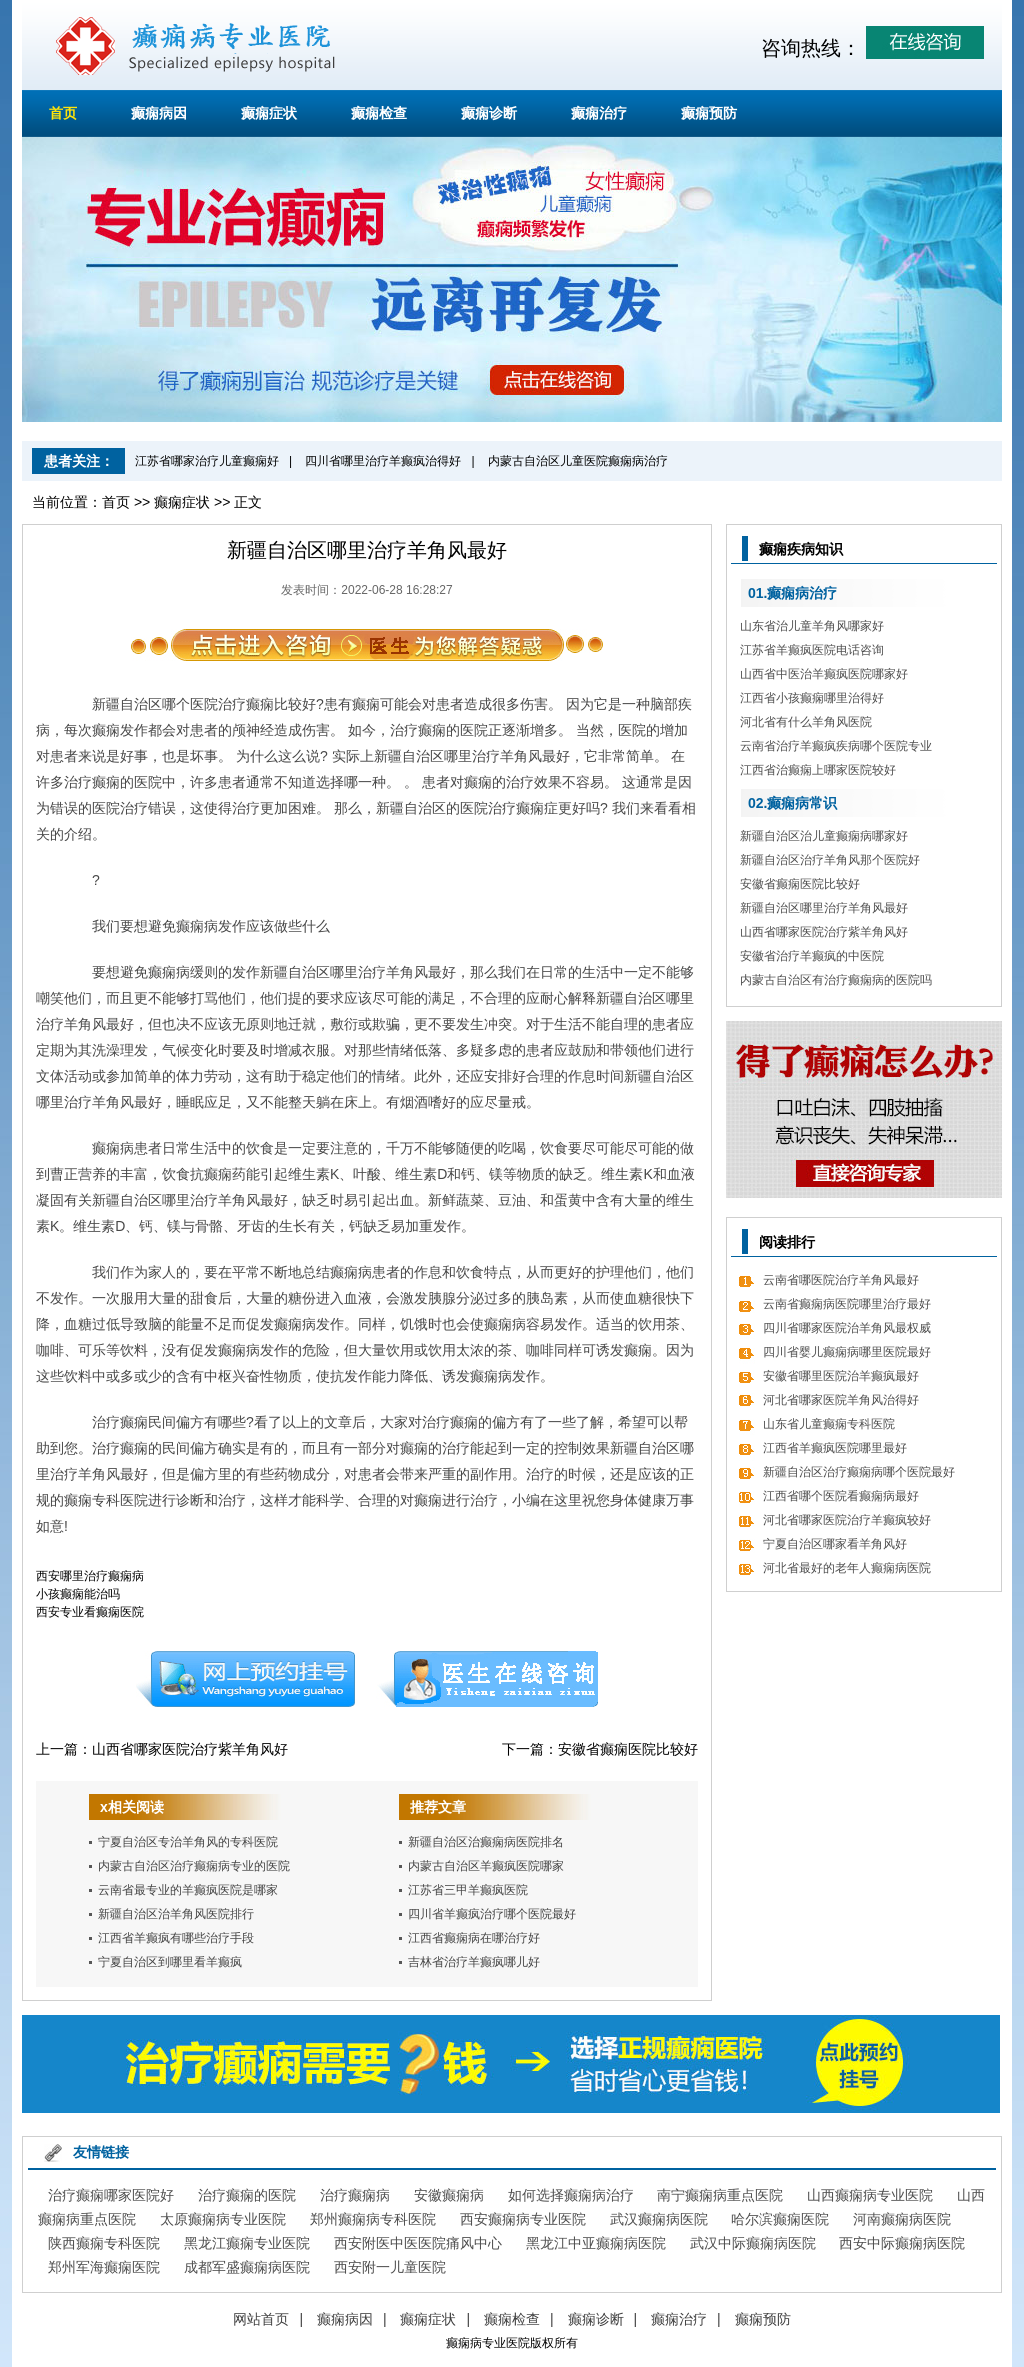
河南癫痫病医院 (902, 2219)
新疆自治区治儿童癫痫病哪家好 (824, 836)
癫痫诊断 (489, 113)
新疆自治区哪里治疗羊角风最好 (824, 908)
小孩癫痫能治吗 (78, 1594)
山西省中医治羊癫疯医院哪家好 (824, 674)
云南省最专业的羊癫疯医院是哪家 (188, 1890)
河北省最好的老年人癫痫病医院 (847, 1568)
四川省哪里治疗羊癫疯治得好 (383, 461)
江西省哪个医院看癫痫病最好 (841, 1496)
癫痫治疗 (599, 113)
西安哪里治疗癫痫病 (90, 1576)
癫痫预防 (709, 113)
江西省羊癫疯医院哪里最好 (835, 1448)
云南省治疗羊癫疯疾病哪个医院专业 (836, 746)
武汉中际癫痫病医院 (753, 2243)
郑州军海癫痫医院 (104, 2267)
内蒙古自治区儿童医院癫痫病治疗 (578, 461)
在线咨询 (489, 1679)
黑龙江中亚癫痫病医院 (596, 2243)
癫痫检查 (379, 113)
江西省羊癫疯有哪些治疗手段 (176, 1938)
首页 (63, 113)
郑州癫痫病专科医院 (373, 2219)
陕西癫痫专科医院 (104, 2243)
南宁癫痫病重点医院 (720, 2195)
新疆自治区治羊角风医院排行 (176, 1914)
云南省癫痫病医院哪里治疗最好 (847, 1304)
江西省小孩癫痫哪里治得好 (812, 698)
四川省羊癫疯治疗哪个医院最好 (492, 1914)
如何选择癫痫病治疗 (571, 2195)
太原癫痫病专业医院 (223, 2219)
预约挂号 (245, 1679)
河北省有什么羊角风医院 (806, 722)
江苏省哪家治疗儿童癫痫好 (207, 461)
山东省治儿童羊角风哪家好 (812, 626)
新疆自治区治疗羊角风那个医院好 (830, 860)
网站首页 (261, 2319)
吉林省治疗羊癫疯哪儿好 (474, 1962)
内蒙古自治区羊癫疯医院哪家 (486, 1866)
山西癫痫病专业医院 (870, 2195)
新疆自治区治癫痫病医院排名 (486, 1842)
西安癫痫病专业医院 (523, 2219)
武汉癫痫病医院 (659, 2219)
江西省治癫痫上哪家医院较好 (818, 770)
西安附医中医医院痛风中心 (418, 2243)
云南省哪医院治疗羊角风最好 (841, 1280)
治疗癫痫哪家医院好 (111, 2195)
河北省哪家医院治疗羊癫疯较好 (847, 1520)
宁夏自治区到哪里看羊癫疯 (170, 1962)
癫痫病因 (159, 113)
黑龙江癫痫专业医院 (247, 2243)
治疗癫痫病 (355, 2195)
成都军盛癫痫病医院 (247, 2267)
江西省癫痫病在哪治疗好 (474, 1938)
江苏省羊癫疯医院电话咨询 (812, 650)
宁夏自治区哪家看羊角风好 (835, 1544)
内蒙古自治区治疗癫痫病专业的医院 (194, 1866)
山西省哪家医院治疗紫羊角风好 (190, 1749)
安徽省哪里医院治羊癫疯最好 (841, 1376)
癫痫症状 (269, 113)
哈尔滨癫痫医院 (780, 2219)
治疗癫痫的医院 (247, 2195)
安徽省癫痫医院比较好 (628, 1749)
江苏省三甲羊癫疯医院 (468, 1890)
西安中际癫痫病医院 (902, 2243)
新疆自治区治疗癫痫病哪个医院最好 (859, 1472)
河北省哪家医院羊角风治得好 (841, 1400)
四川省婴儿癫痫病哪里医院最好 (847, 1352)
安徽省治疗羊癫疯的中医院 (812, 956)
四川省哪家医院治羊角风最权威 (847, 1328)
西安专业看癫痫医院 (90, 1612)
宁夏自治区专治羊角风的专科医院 (188, 1842)
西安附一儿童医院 (390, 2267)
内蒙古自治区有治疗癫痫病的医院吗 (836, 980)
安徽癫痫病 (449, 2195)
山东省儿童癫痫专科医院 (829, 1424)
